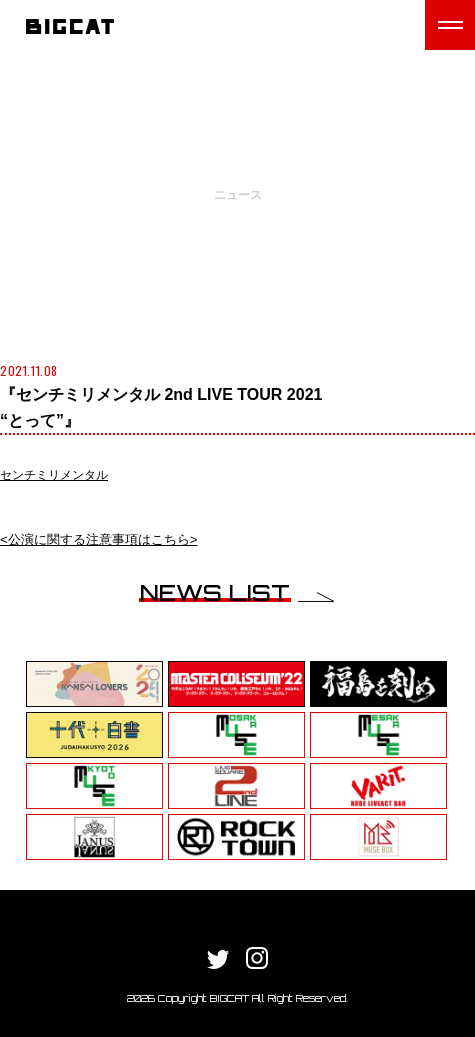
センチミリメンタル (54, 475)
